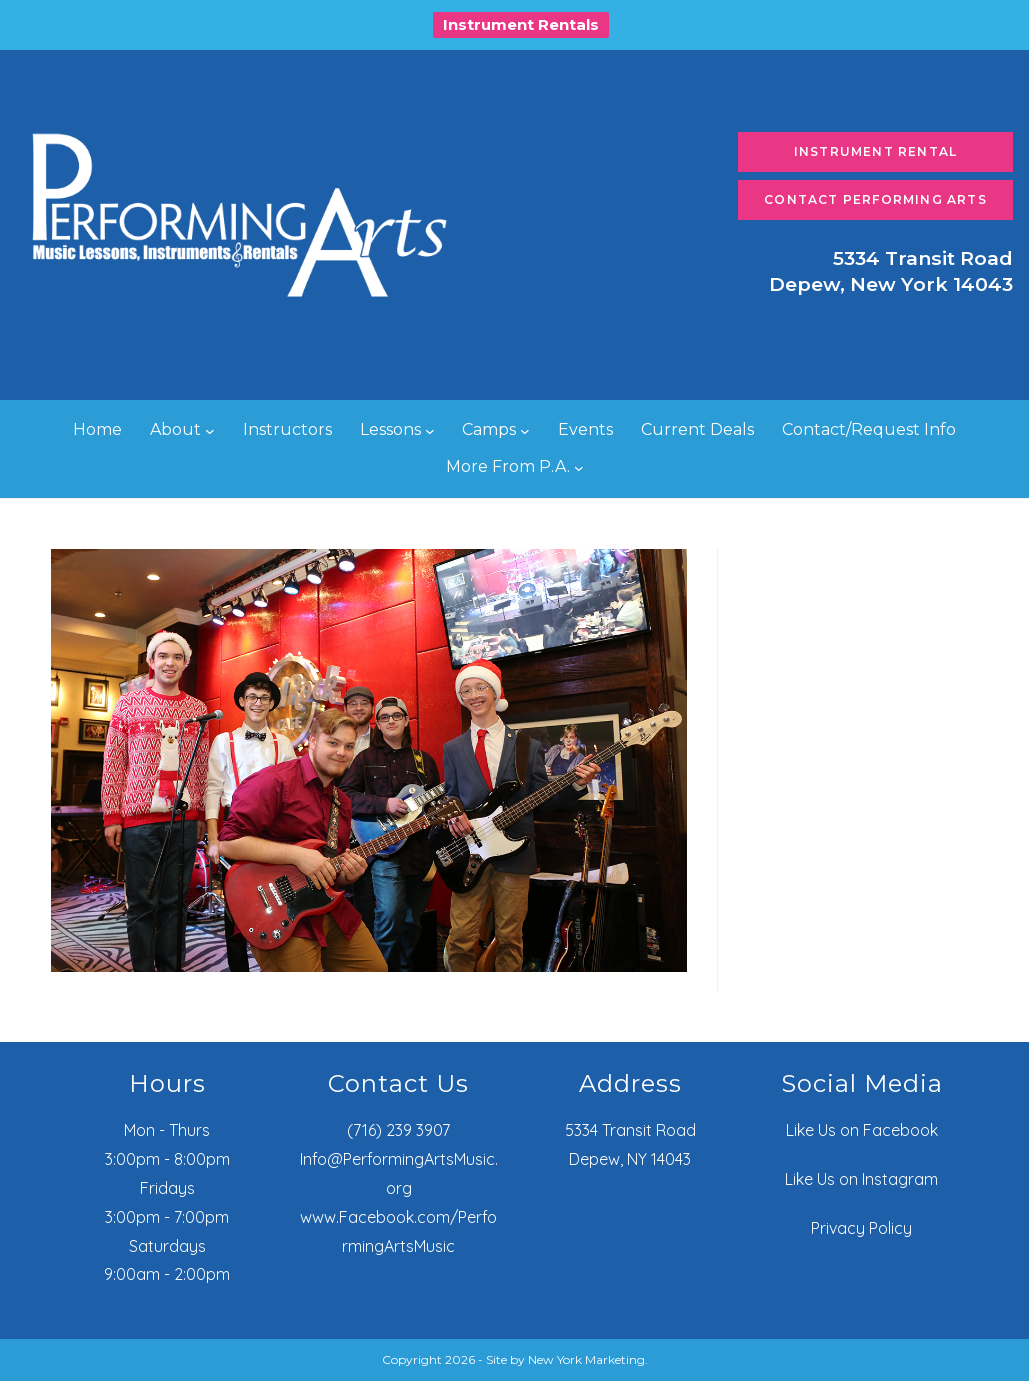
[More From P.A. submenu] (579, 467)
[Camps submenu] (525, 431)
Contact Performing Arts (875, 199)
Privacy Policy (861, 1228)
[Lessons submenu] (430, 431)
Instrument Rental (875, 151)
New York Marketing (586, 1359)
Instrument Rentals (521, 24)
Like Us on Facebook (862, 1130)
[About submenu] (210, 431)
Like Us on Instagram (861, 1179)
